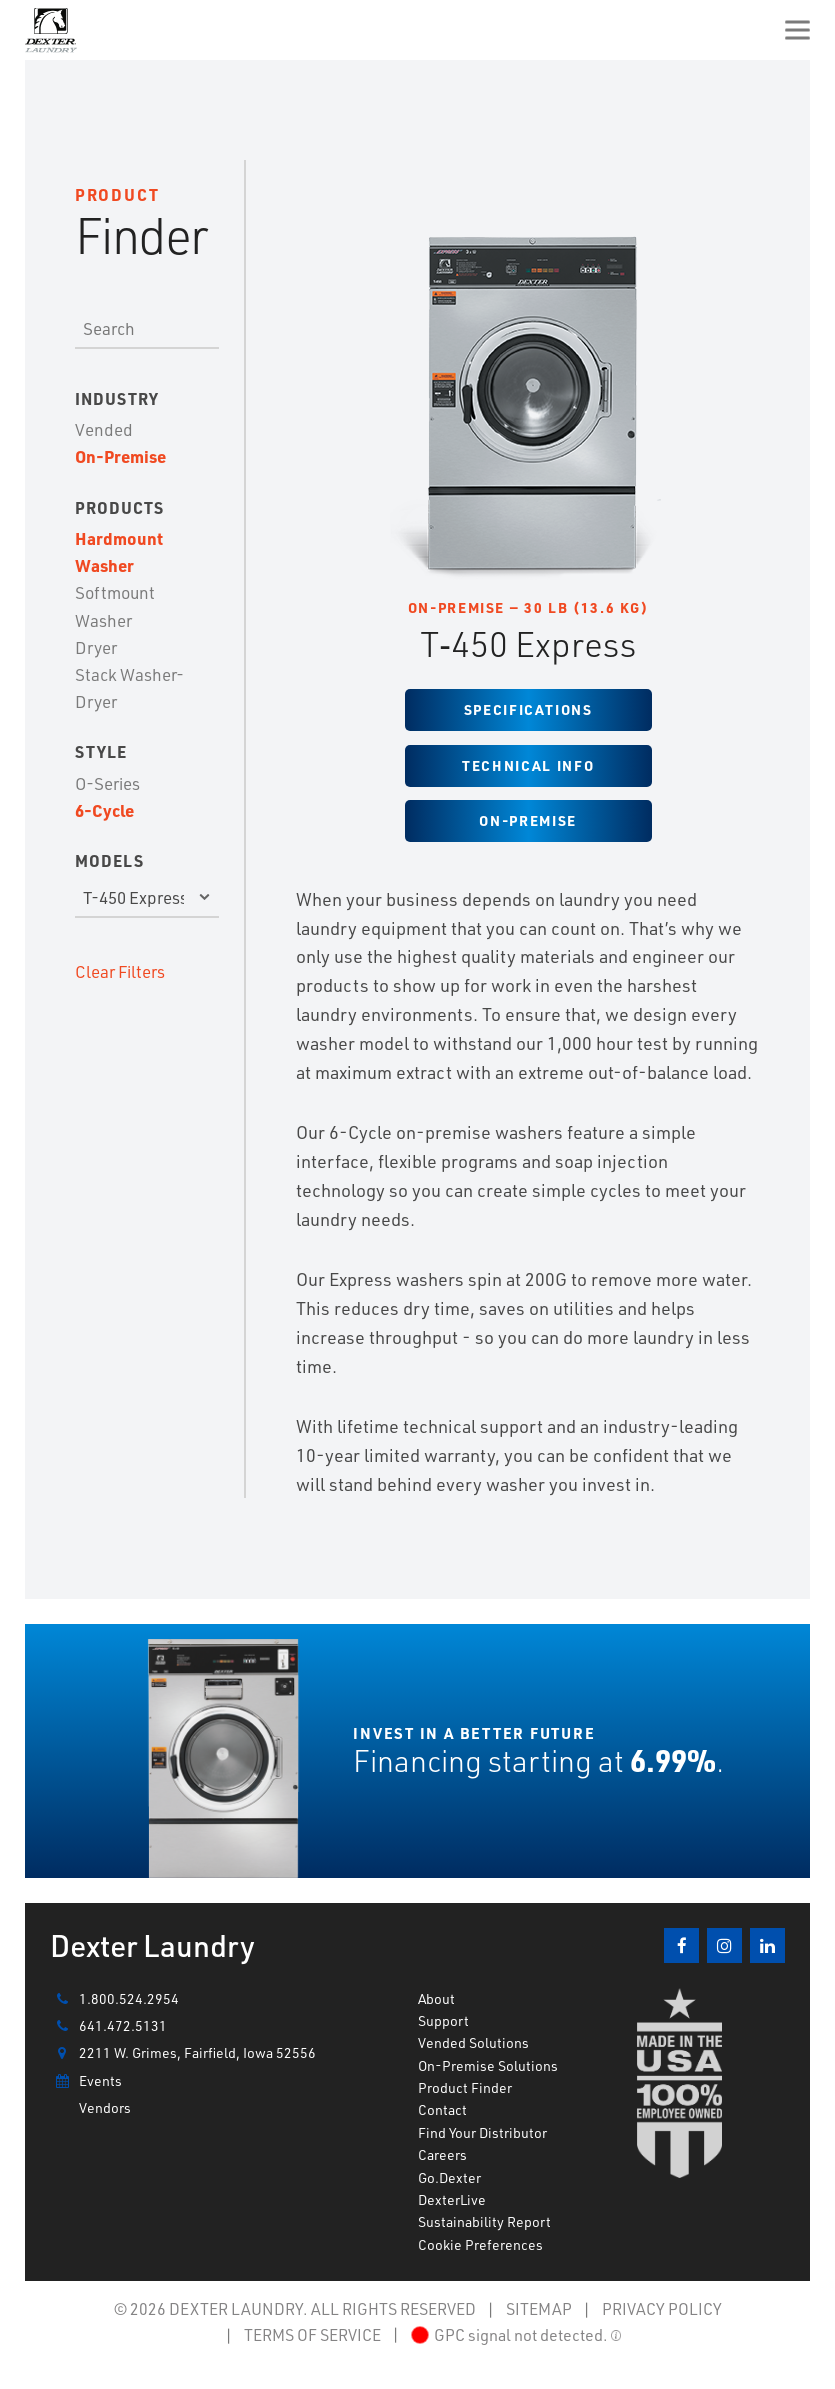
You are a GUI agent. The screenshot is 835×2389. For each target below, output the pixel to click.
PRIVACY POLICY (662, 2308)
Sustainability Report (484, 2221)
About (436, 1998)
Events (86, 2081)
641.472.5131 (108, 2026)
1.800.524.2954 (114, 1999)
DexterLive (452, 2199)
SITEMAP (539, 2308)
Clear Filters (120, 971)
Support (443, 2020)
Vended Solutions (473, 2042)
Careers (442, 2154)
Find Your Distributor (482, 2132)
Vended (104, 429)
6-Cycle (104, 810)
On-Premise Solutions (488, 2065)
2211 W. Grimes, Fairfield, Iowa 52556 (183, 2053)
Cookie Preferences (480, 2244)
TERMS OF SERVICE (312, 2334)
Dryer (96, 647)
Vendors (105, 2107)
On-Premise (120, 456)
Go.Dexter (449, 2177)
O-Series (107, 783)
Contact (442, 2109)
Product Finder (465, 2087)
